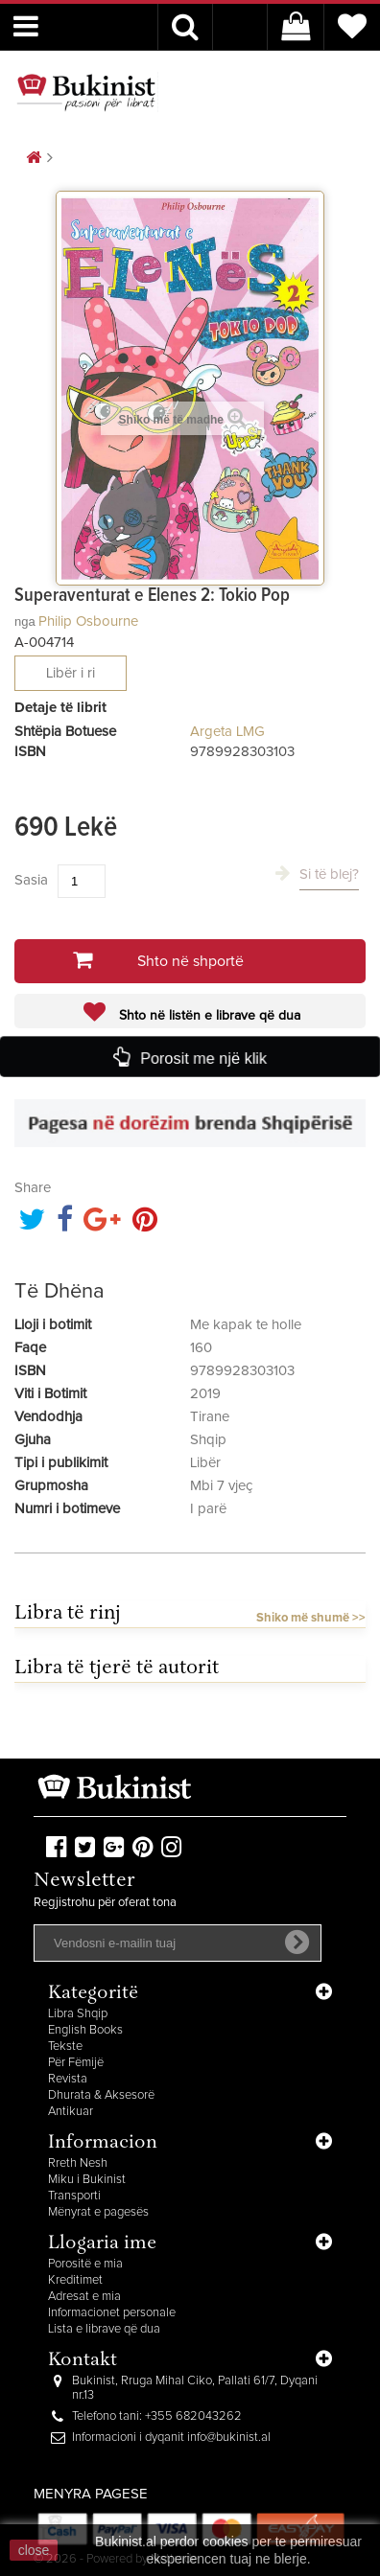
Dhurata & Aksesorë (101, 2095)
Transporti (74, 2196)
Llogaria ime (102, 2244)
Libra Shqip (77, 2014)
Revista (67, 2079)
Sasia (31, 880)
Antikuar (70, 2111)
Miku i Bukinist (87, 2180)
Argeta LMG (227, 731)
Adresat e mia (84, 2296)
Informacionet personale (112, 2313)
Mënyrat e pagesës (98, 2212)
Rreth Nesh (77, 2163)
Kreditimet (75, 2280)
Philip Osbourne (88, 621)
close (34, 2550)
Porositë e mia (85, 2264)
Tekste (65, 2046)
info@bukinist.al (229, 2437)
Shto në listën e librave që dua (207, 1016)
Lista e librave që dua (104, 2329)
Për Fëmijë (76, 2063)
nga (25, 621)
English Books (85, 2030)
